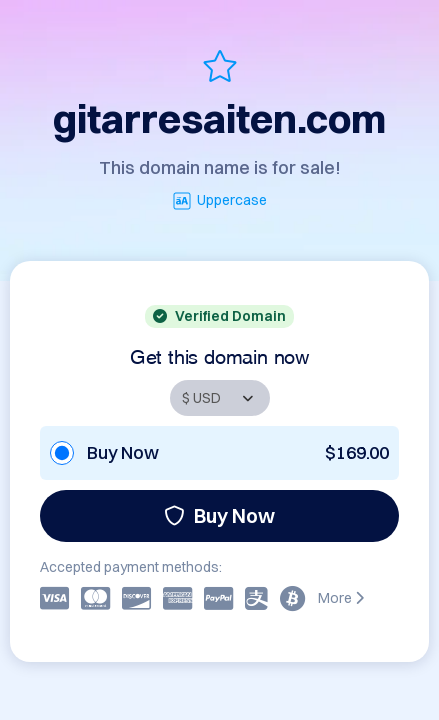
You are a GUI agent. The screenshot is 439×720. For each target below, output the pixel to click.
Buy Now (219, 515)
